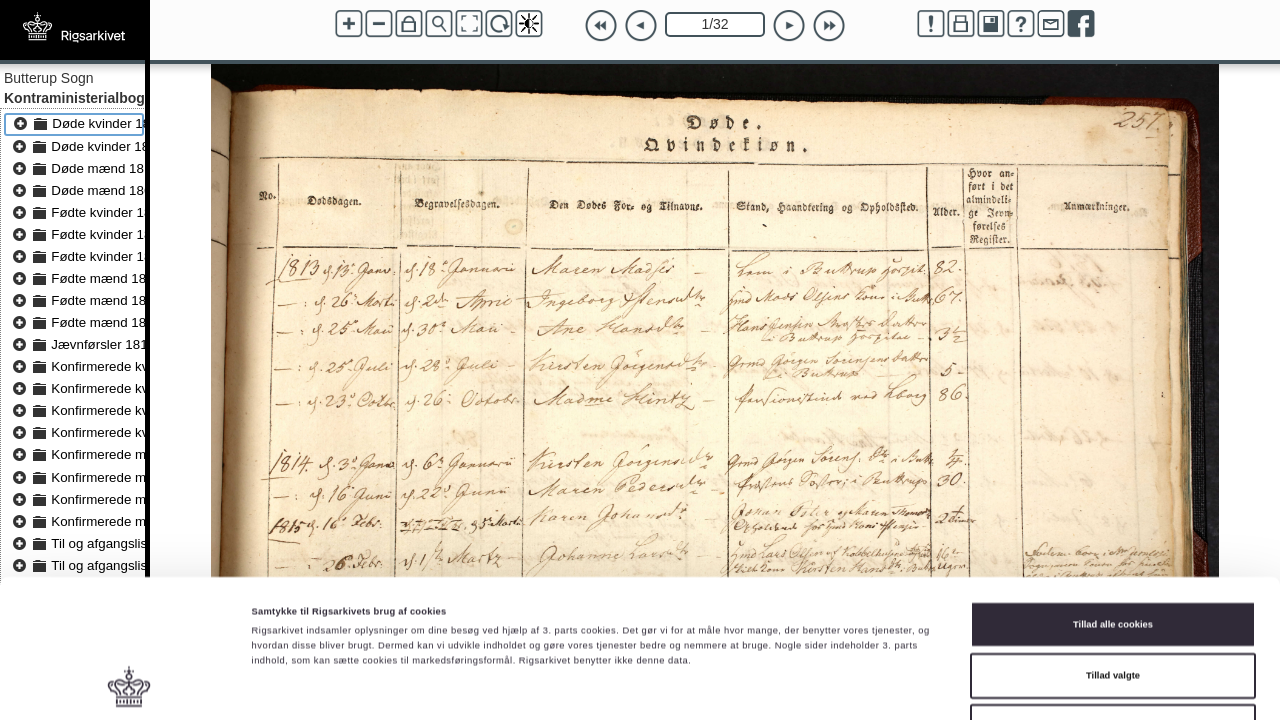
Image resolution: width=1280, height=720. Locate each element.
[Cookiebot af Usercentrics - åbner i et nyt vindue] (129, 686)
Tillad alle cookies (1113, 508)
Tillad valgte (1113, 560)
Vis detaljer (824, 687)
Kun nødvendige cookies (1113, 611)
